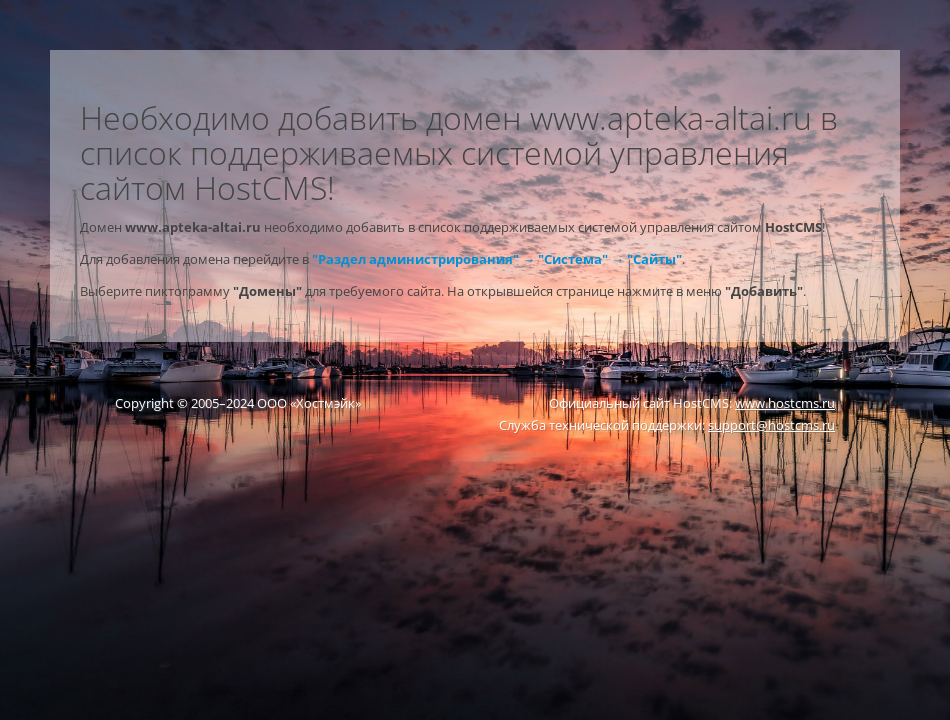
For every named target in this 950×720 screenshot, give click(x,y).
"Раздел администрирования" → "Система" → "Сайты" (497, 259)
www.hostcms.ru (785, 403)
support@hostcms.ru (771, 425)
